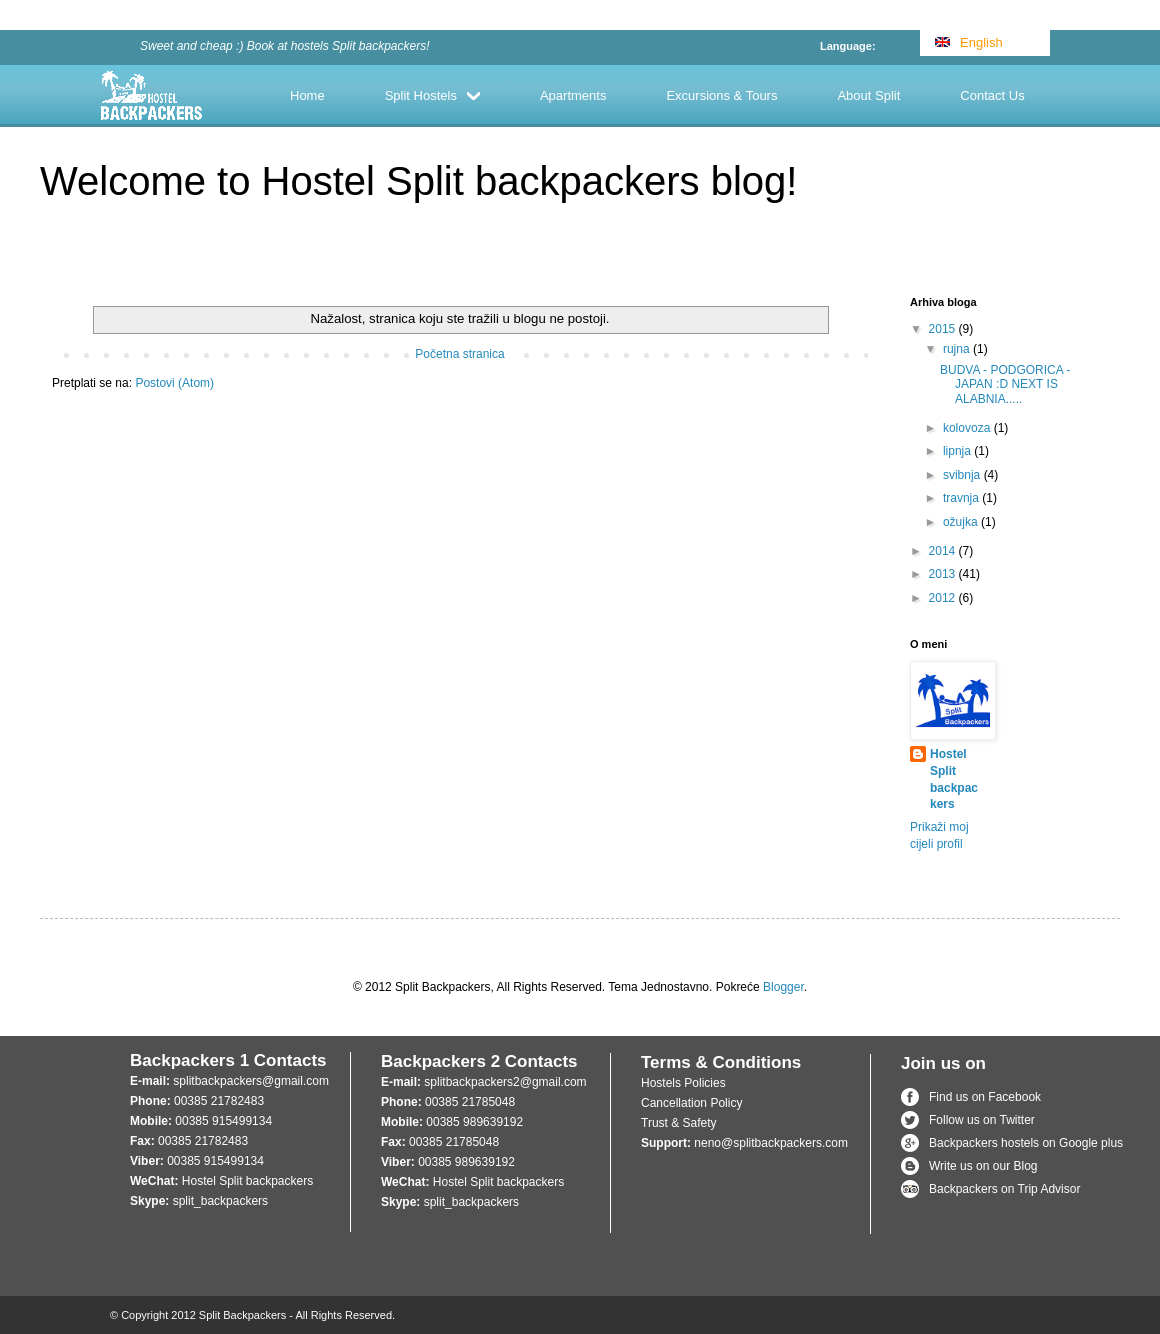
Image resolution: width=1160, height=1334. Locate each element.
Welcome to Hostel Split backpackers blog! (418, 181)
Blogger (783, 987)
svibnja (963, 475)
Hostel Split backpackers (954, 779)
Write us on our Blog (983, 1166)
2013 (944, 574)
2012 (944, 598)
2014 (944, 551)
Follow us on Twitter (982, 1120)
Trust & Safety (679, 1123)
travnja (962, 498)
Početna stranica (459, 354)
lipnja (958, 451)
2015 (944, 329)
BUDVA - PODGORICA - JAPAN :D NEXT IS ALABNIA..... (1005, 384)
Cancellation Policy (691, 1103)
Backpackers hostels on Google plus (1026, 1143)
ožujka (962, 522)
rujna (958, 349)
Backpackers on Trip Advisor (1004, 1189)
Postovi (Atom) (174, 383)
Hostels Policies (683, 1083)
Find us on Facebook (985, 1097)
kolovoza (968, 428)
